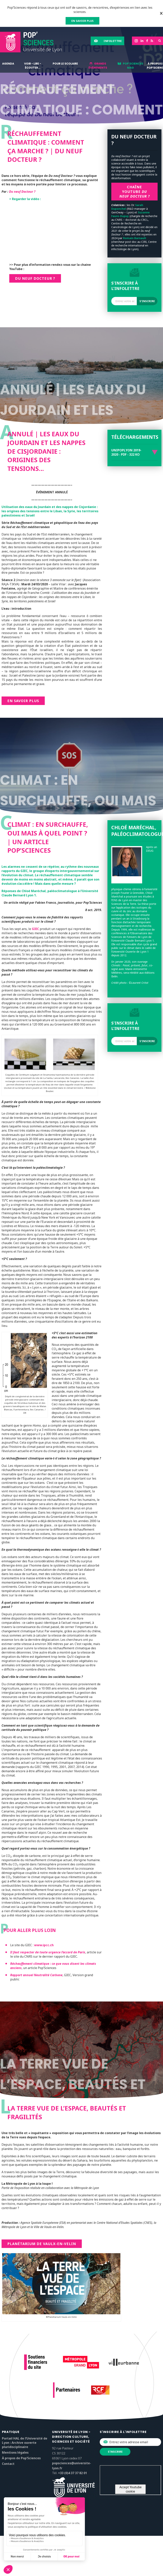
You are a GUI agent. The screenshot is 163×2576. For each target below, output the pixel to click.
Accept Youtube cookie (130, 2489)
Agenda (8, 64)
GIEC (35, 929)
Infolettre (113, 41)
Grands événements (98, 66)
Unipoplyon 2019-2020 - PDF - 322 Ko (126, 452)
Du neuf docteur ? (35, 278)
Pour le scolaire (65, 64)
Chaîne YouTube (134, 192)
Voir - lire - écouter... (32, 66)
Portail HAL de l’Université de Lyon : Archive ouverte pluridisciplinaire (24, 2442)
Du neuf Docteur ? (22, 191)
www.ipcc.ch (44, 1945)
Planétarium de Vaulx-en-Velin (41, 2243)
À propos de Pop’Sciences (21, 2458)
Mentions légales (15, 2452)
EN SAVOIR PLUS (82, 21)
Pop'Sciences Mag (133, 66)
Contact (8, 2464)
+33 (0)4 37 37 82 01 (72, 2473)
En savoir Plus (23, 700)
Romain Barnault (134, 238)
